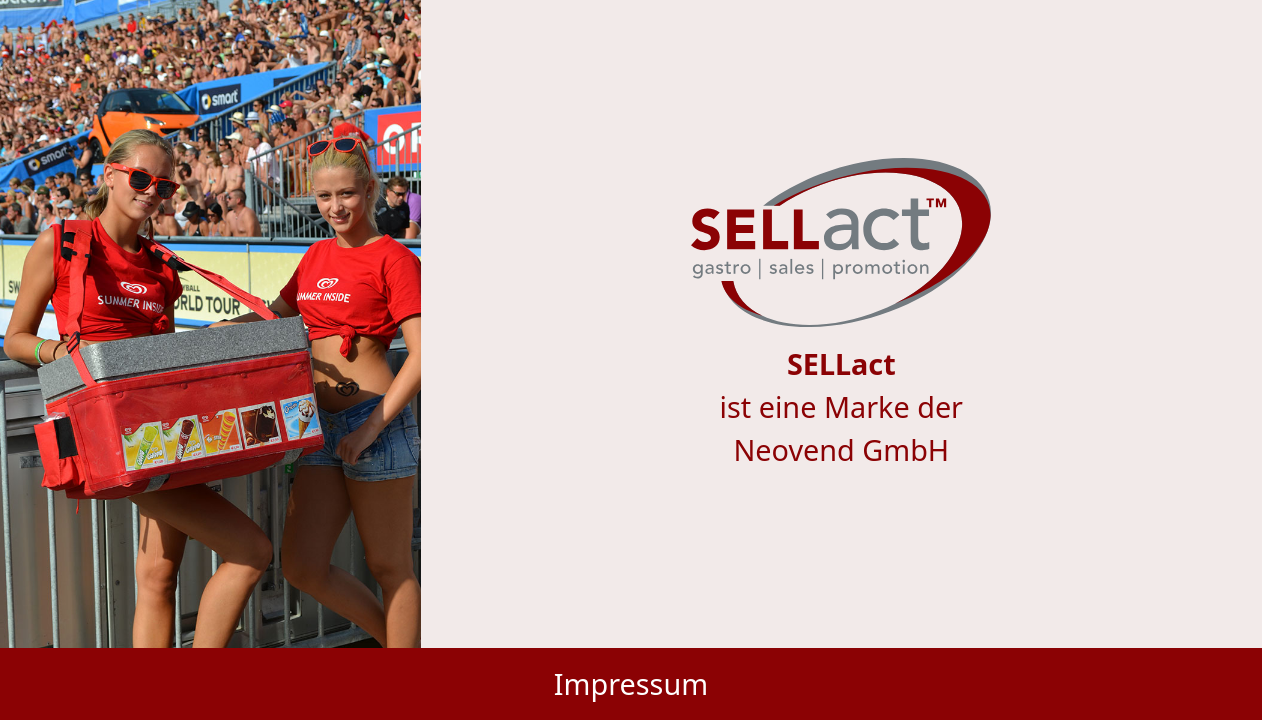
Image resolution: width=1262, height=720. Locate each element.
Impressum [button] (631, 683)
